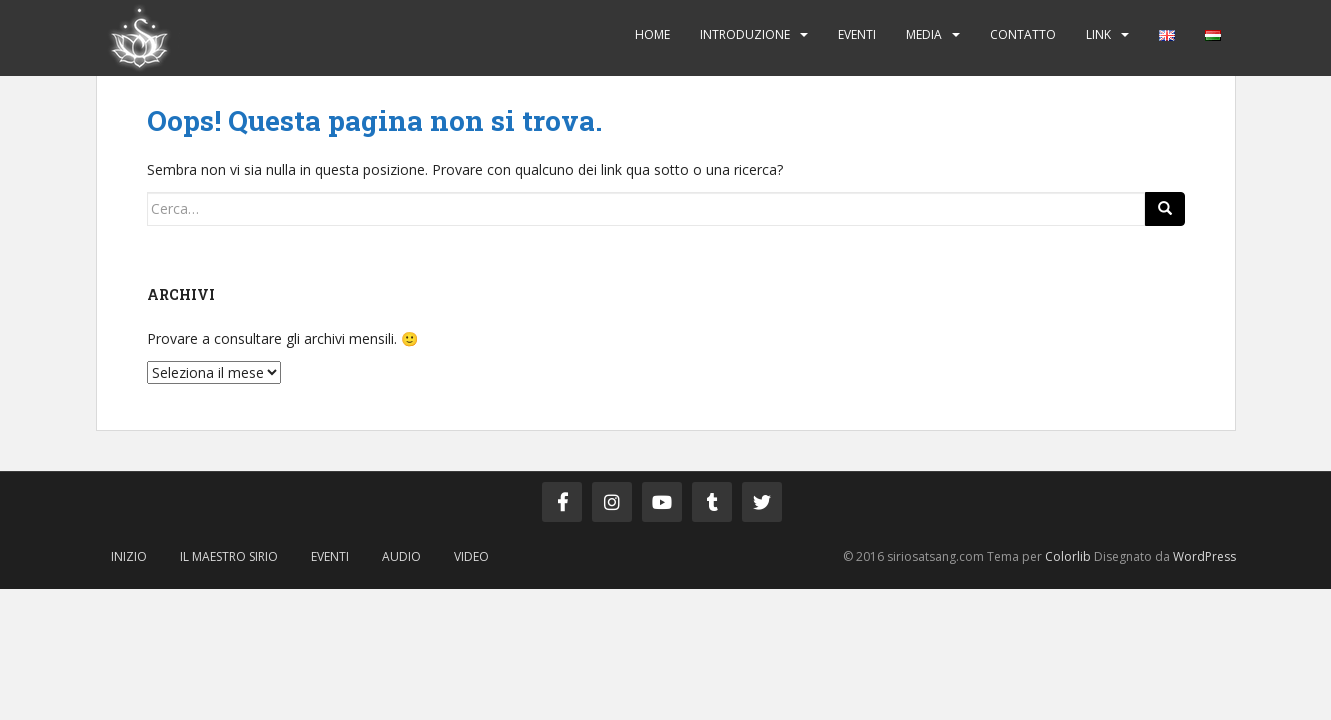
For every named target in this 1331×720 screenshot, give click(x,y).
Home (652, 34)
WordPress (1204, 556)
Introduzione (745, 34)
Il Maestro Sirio (229, 556)
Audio (401, 556)
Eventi (857, 34)
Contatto (1023, 34)
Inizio (129, 556)
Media (924, 34)
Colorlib (1068, 556)
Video (471, 556)
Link (1098, 34)
